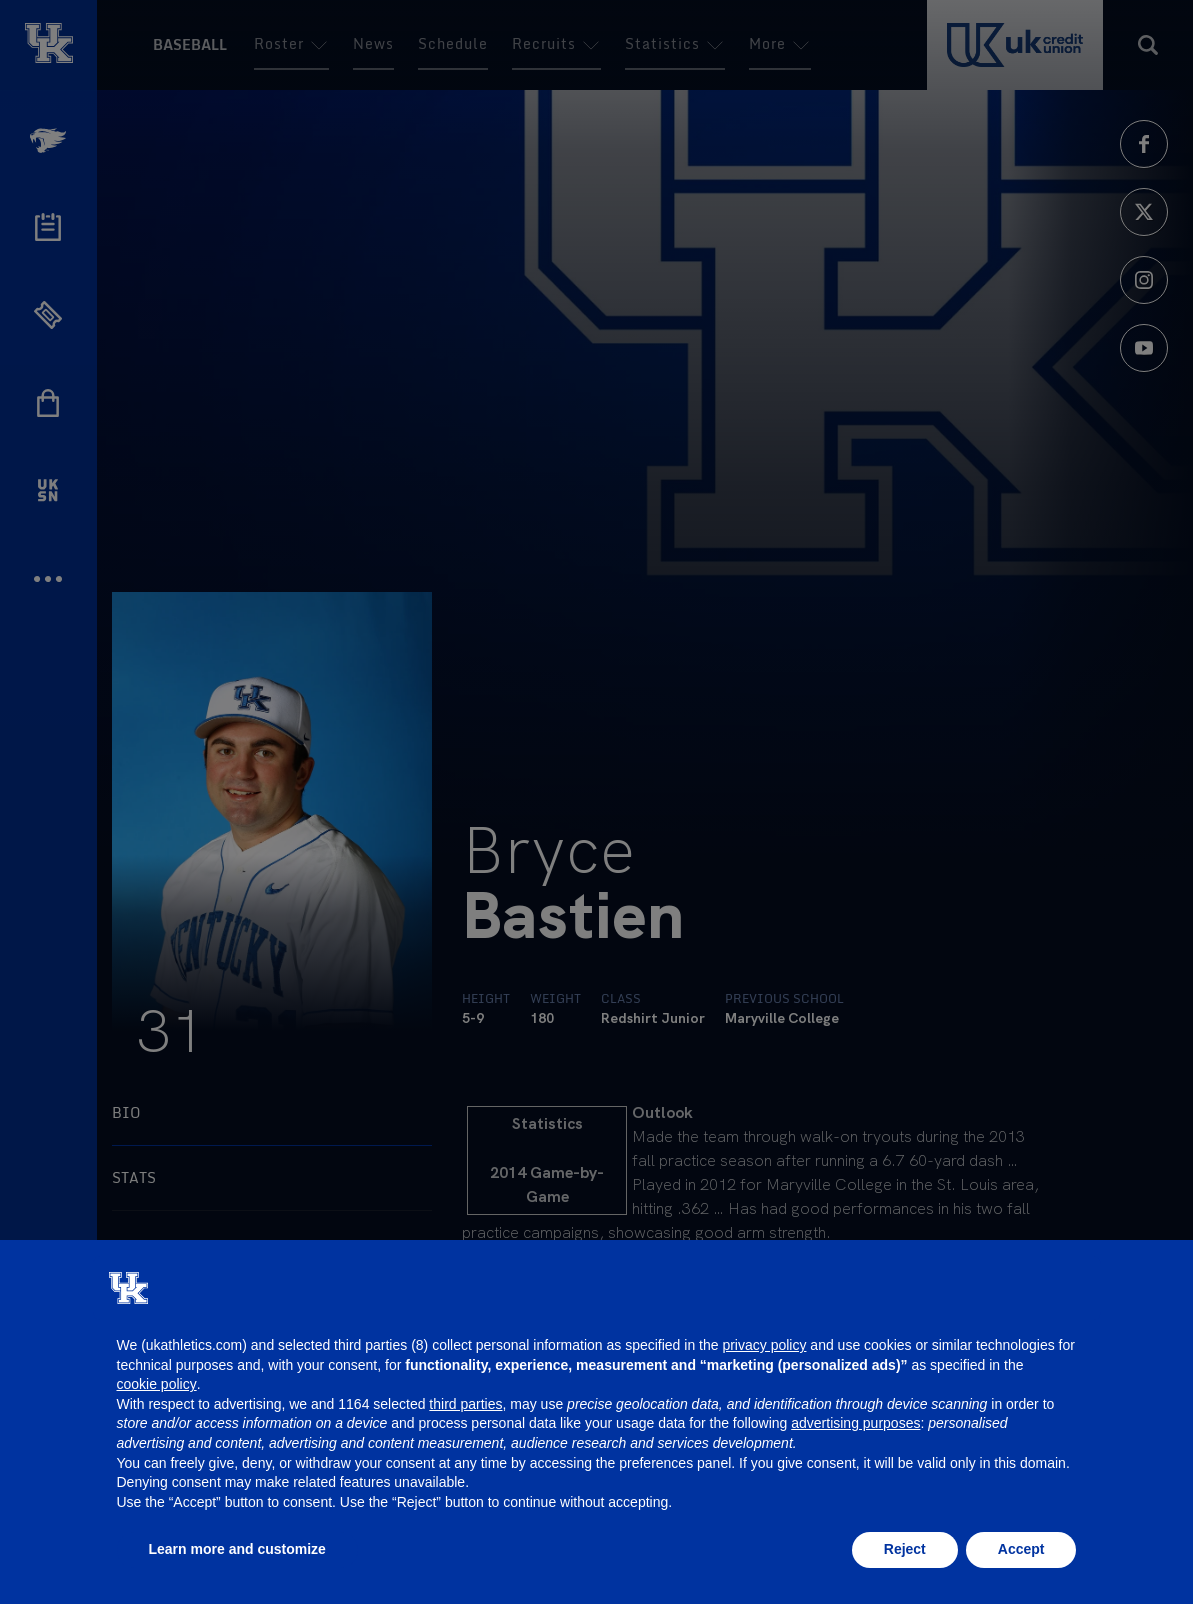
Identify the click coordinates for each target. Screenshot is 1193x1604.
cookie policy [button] (157, 1384)
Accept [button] (1021, 1549)
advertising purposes (855, 1423)
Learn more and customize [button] (237, 1549)
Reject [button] (905, 1549)
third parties (465, 1404)
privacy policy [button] (764, 1345)
